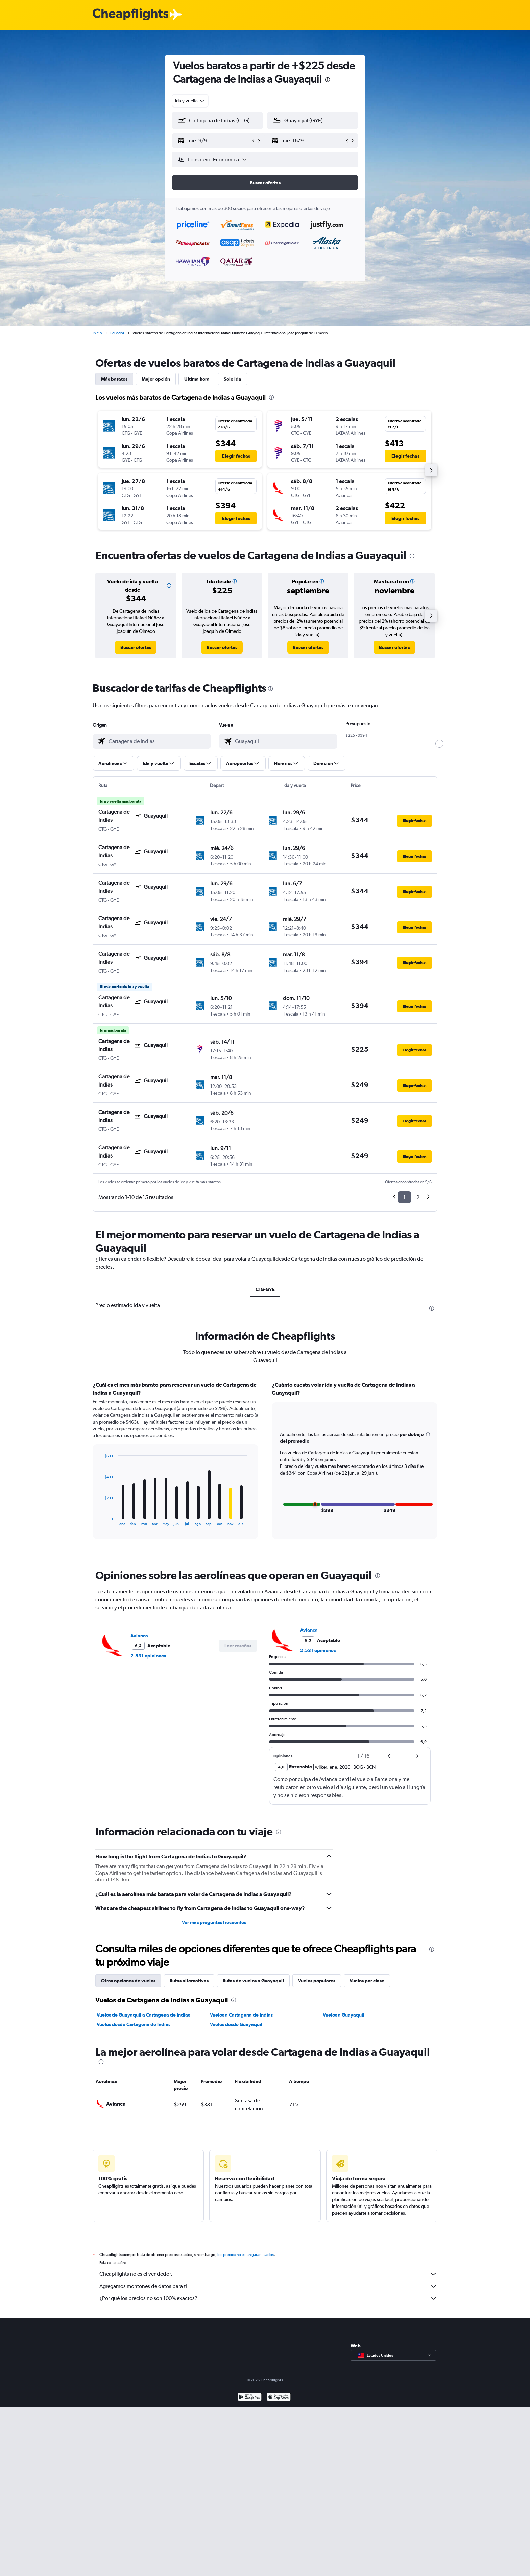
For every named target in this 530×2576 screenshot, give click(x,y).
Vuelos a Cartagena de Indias (241, 2015)
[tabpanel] (265, 1466)
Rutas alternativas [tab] (189, 1980)
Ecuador (117, 333)
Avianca (139, 1635)
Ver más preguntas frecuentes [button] (214, 1922)
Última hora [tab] (197, 379)
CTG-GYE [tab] (265, 1289)
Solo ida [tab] (232, 379)
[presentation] (327, 80)
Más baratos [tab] (114, 379)
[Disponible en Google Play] (249, 2397)
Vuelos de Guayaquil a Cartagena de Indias (143, 2015)
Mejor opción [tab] (156, 379)
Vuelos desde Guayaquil (236, 2024)
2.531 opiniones (148, 1656)
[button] (214, 141)
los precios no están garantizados (245, 2254)
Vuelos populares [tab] (316, 1980)
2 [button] (417, 1197)
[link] (135, 647)
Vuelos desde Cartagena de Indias (133, 2024)
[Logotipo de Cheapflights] (130, 14)
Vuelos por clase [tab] (367, 1980)
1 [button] (404, 1197)
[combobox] (190, 101)
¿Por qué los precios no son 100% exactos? (268, 2298)
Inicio (97, 333)
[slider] (439, 744)
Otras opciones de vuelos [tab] (128, 1980)
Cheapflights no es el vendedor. (268, 2274)
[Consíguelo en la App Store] (278, 2397)
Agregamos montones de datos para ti (268, 2286)
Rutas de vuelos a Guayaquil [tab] (253, 1980)
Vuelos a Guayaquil (343, 2015)
